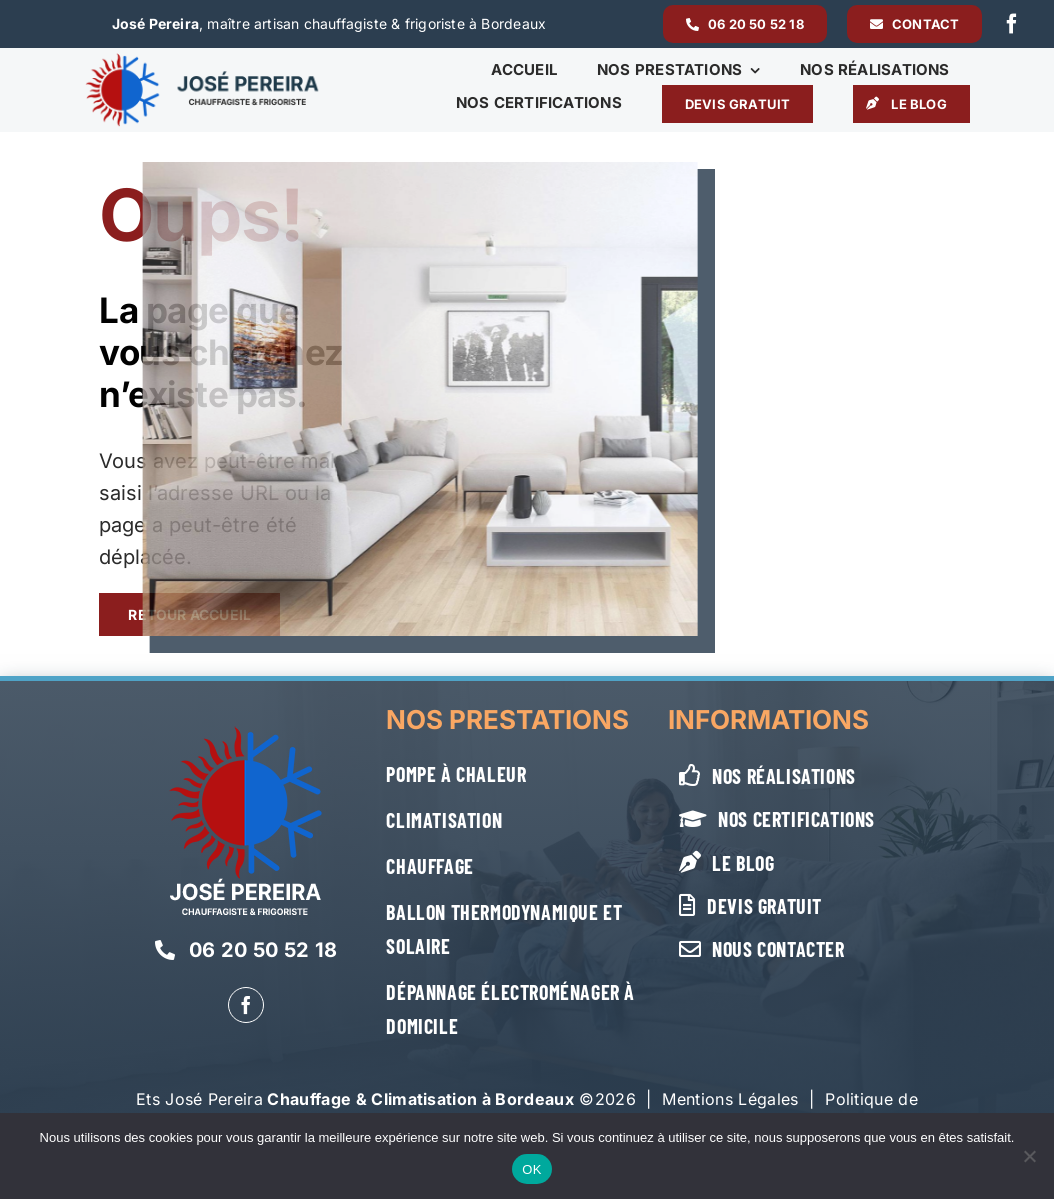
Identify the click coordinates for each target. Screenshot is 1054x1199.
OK (531, 1169)
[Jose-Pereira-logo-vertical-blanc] (245, 734)
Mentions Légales (730, 1099)
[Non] (1029, 1156)
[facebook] (1012, 24)
